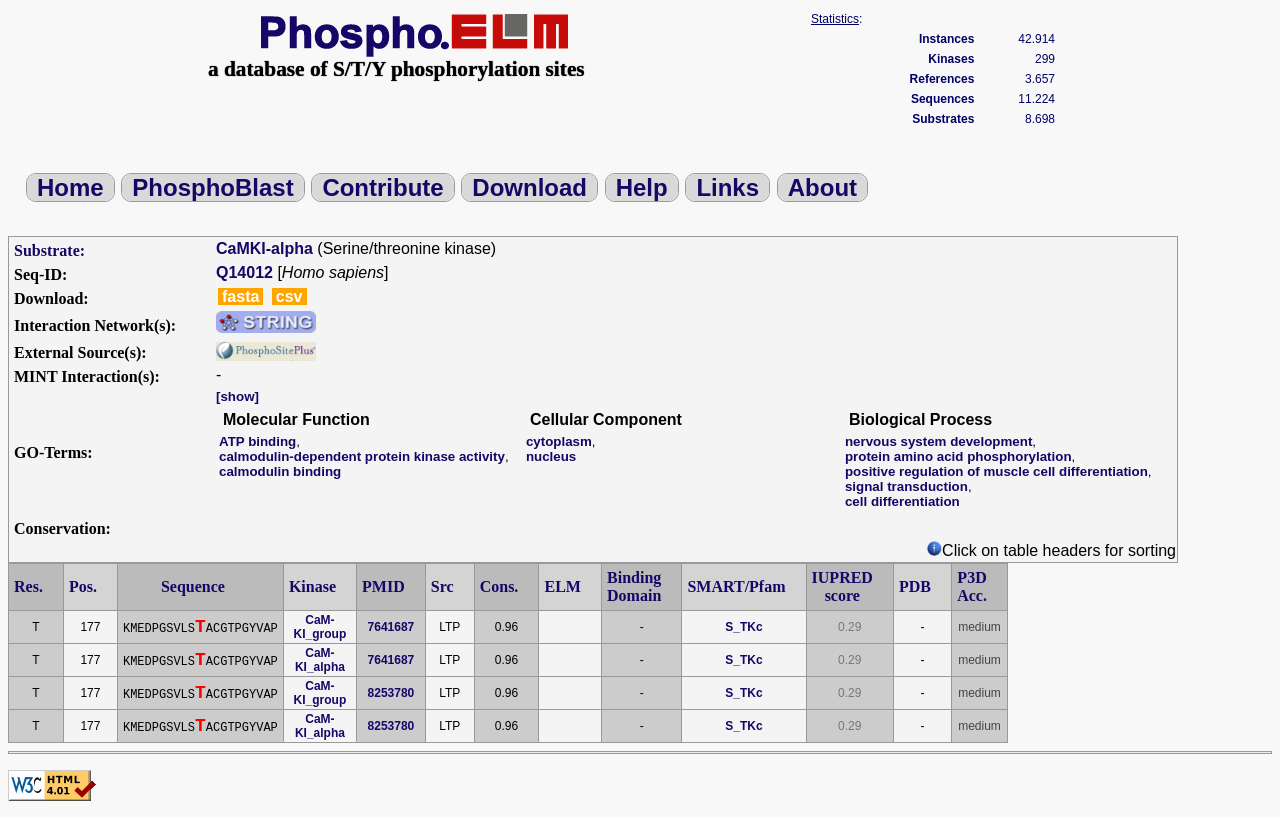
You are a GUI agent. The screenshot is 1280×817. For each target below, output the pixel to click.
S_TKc (743, 627)
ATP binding (257, 441)
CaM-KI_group (320, 627)
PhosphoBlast (212, 187)
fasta (240, 296)
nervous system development (938, 441)
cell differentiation (902, 501)
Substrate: (49, 250)
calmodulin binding (280, 471)
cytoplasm (559, 441)
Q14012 (244, 272)
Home (70, 187)
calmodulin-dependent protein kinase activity (362, 456)
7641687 (391, 627)
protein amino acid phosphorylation (958, 456)
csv (289, 296)
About (822, 187)
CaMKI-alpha (264, 248)
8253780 (391, 693)
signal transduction (906, 486)
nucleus (551, 456)
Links (727, 187)
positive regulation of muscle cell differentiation (996, 471)
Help (642, 187)
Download (529, 187)
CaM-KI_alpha (320, 660)
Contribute (382, 187)
